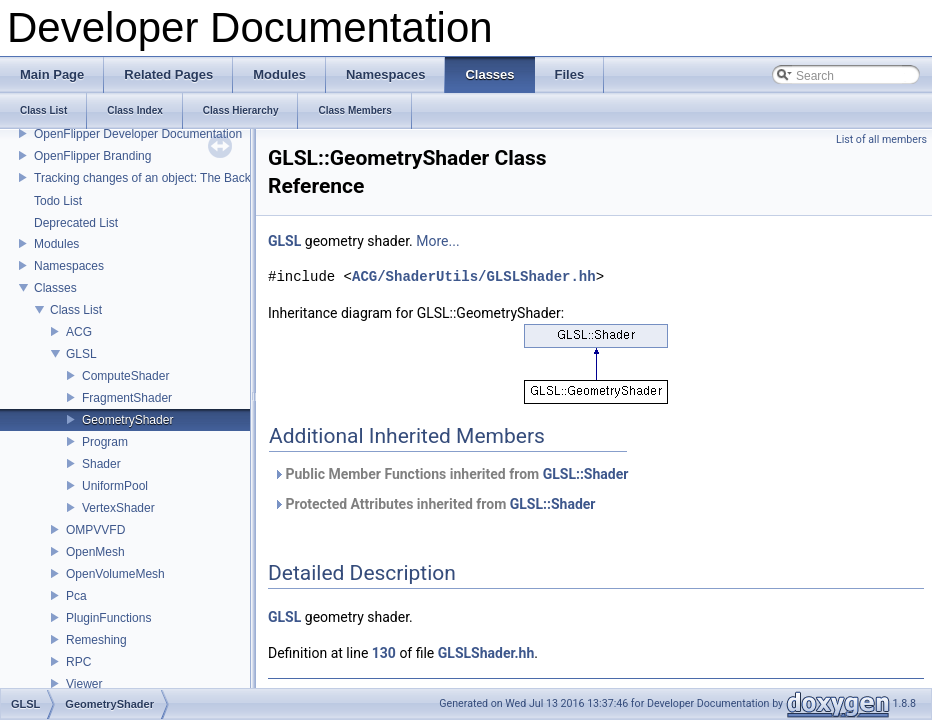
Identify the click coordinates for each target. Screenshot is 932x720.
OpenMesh (95, 552)
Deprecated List (76, 223)
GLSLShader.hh (486, 653)
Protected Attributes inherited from (434, 504)
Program (105, 442)
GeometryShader (127, 420)
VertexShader (118, 508)
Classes (55, 288)
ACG (79, 332)
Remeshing (96, 640)
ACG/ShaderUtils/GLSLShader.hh (474, 276)
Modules (56, 244)
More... (437, 241)
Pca (76, 596)
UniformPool (115, 486)
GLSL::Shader (586, 474)
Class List (76, 310)
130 (384, 653)
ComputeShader (125, 376)
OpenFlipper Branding (92, 156)
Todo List (58, 201)
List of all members (881, 139)
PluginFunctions (108, 618)
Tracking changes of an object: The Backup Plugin (167, 178)
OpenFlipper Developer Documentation (138, 134)
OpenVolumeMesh (115, 574)
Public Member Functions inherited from (450, 474)
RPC (78, 662)
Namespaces (69, 266)
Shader (101, 464)
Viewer (84, 684)
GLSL (81, 354)
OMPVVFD (95, 530)
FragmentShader (127, 398)
